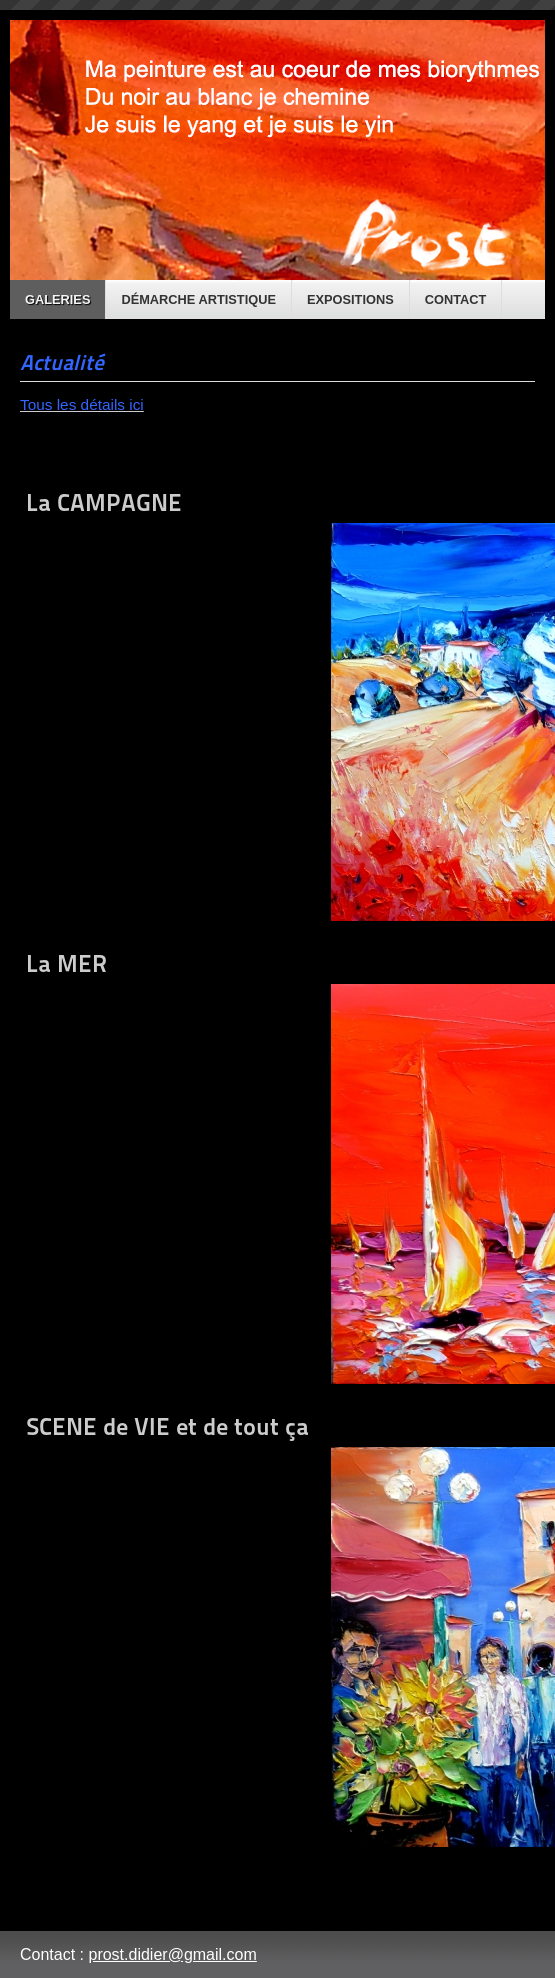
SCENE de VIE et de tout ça (277, 1629)
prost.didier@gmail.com (172, 1954)
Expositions (350, 299)
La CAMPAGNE (277, 704)
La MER (277, 1166)
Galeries (57, 299)
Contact (456, 299)
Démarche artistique (198, 299)
